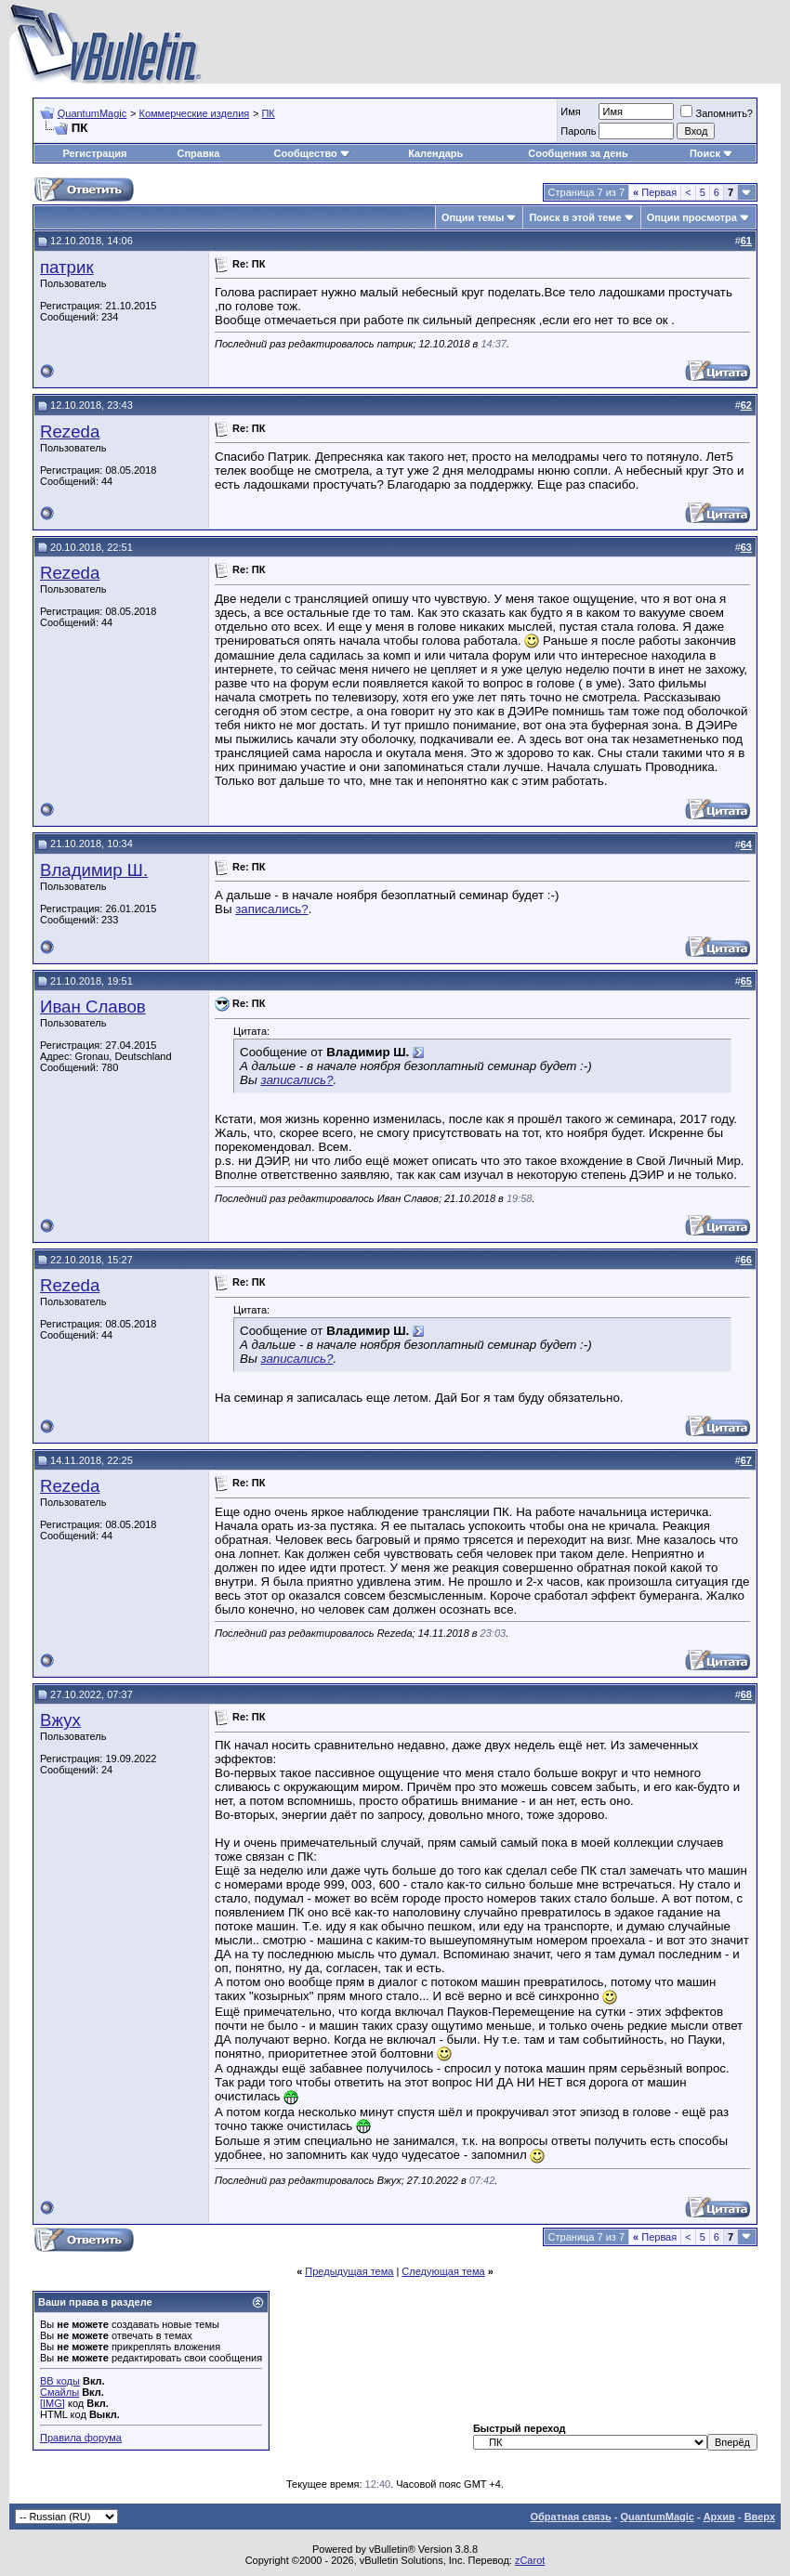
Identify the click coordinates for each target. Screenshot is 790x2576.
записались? (272, 909)
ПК (267, 113)
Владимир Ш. (94, 870)
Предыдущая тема (349, 2271)
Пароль (578, 131)
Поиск (711, 153)
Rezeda (69, 431)
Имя (570, 111)
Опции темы (472, 217)
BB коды (60, 2380)
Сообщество (312, 153)
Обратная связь (570, 2516)
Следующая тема (443, 2271)
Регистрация (95, 153)
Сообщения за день (577, 153)
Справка (198, 153)
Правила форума (81, 2437)
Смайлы (59, 2392)
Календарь (435, 153)
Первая (655, 192)
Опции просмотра (692, 217)
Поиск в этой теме (575, 217)
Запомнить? (716, 113)
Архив (719, 2516)
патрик (67, 267)
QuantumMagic (92, 113)
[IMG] (52, 2403)
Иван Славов (93, 1006)
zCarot (530, 2560)
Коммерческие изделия (193, 113)
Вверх (759, 2516)
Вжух (60, 1720)
